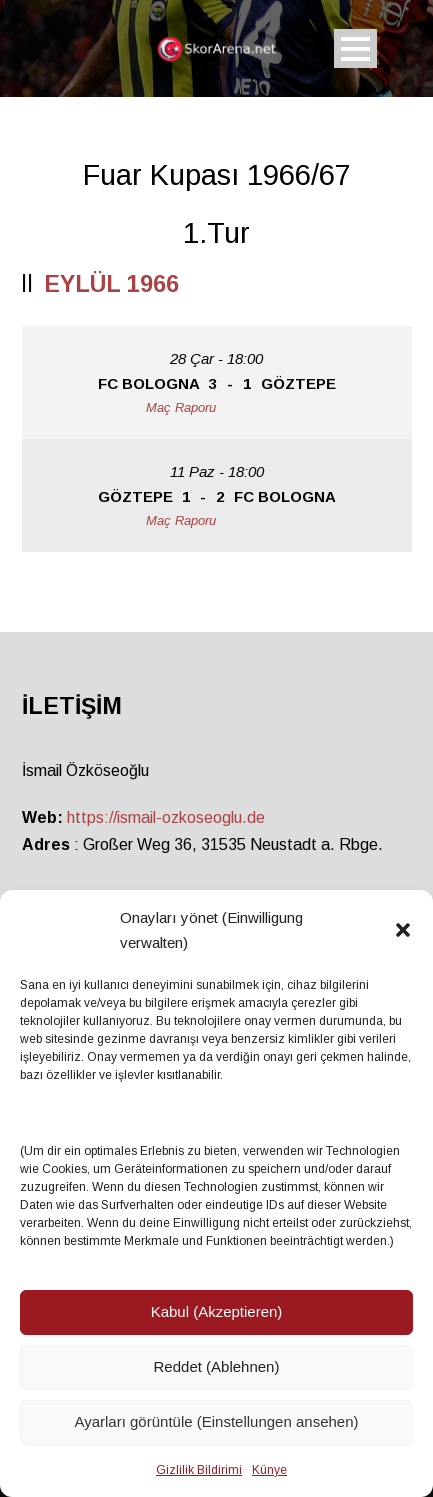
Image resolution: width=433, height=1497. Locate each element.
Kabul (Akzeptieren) (217, 1311)
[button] (403, 930)
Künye (269, 1470)
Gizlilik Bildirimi (199, 1470)
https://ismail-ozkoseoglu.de (166, 817)
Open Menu (355, 48)
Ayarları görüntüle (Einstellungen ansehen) (216, 1421)
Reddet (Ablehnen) (217, 1366)
